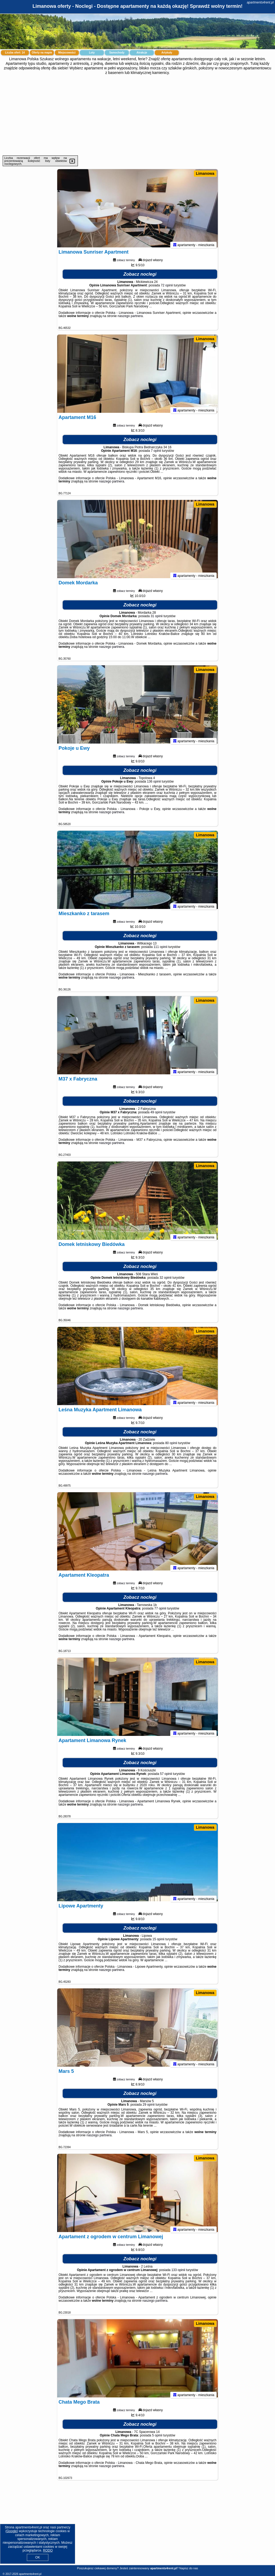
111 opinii (160, 949)
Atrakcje (141, 52)
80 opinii (171, 1445)
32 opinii (166, 1280)
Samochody (117, 52)
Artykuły (166, 52)
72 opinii (167, 288)
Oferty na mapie (42, 52)
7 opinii (156, 453)
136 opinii (154, 784)
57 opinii (166, 1776)
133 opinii (178, 2272)
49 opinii (156, 1115)
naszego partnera (130, 318)
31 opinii (157, 618)
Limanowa (205, 173)
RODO (48, 2550)
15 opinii (158, 1941)
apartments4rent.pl (260, 2)
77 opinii (160, 1611)
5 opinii (157, 2438)
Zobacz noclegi (140, 276)
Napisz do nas (188, 2568)
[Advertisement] (137, 115)
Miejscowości (66, 52)
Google (11, 2531)
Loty (92, 52)
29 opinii (149, 2107)
